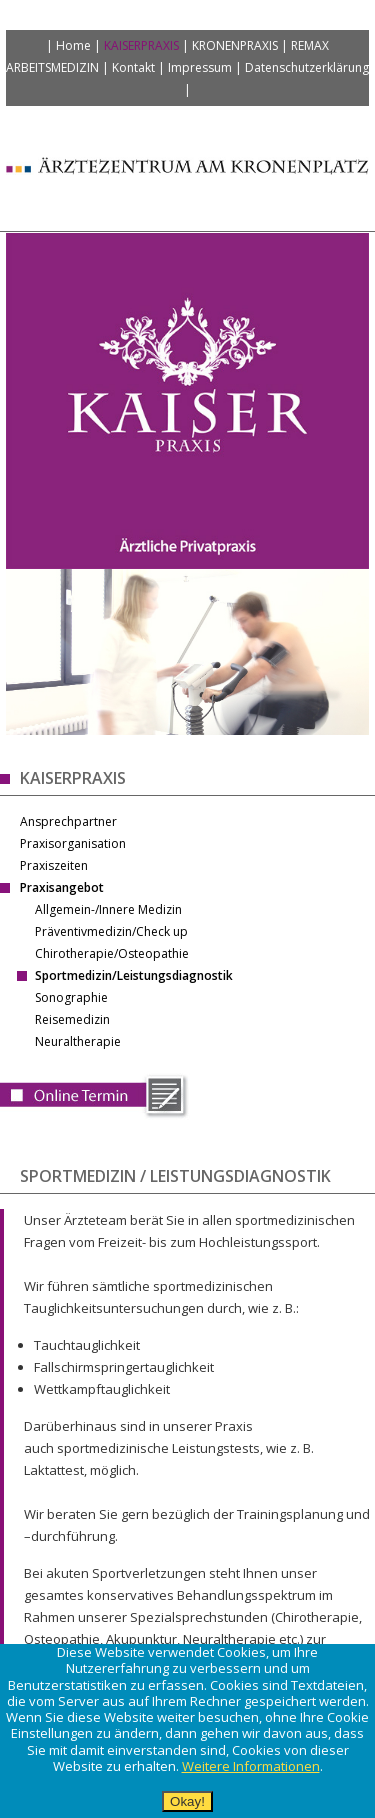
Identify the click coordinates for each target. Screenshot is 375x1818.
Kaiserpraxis (141, 45)
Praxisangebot (62, 887)
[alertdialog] (187, 1731)
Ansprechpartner (68, 821)
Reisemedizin (72, 1019)
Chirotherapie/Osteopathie (112, 953)
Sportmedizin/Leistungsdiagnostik (134, 975)
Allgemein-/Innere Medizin (108, 909)
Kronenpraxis (235, 45)
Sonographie (71, 997)
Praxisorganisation (73, 843)
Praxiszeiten (54, 865)
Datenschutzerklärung (307, 67)
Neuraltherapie (78, 1041)
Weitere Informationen (251, 1766)
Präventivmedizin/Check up (111, 931)
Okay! (187, 1801)
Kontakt (133, 67)
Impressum (200, 67)
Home (73, 45)
